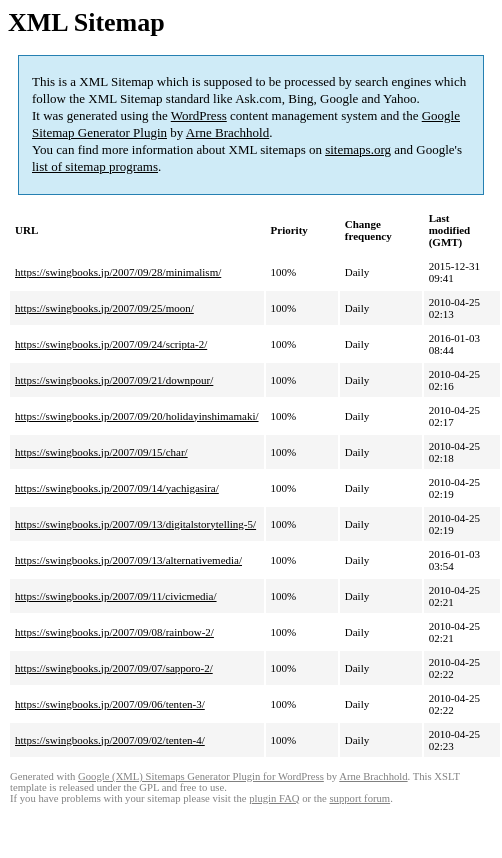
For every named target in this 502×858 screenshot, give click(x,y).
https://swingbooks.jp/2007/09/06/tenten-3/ (110, 704)
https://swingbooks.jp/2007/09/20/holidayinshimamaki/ (137, 416)
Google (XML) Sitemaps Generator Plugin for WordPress (201, 776)
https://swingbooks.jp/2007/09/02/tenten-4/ (110, 740)
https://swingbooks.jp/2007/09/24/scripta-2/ (111, 344)
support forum (359, 798)
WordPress (199, 115)
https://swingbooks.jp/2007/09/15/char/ (101, 452)
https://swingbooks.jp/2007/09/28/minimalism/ (118, 272)
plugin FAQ (274, 798)
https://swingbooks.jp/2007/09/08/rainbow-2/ (114, 632)
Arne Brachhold (227, 132)
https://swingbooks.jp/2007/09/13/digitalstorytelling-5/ (135, 524)
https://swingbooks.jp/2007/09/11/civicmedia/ (116, 596)
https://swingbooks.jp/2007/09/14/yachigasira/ (117, 488)
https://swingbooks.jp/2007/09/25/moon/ (104, 308)
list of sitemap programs (95, 166)
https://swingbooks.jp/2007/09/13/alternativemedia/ (128, 560)
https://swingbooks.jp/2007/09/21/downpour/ (114, 380)
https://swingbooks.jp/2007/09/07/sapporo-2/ (114, 668)
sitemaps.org (358, 149)
